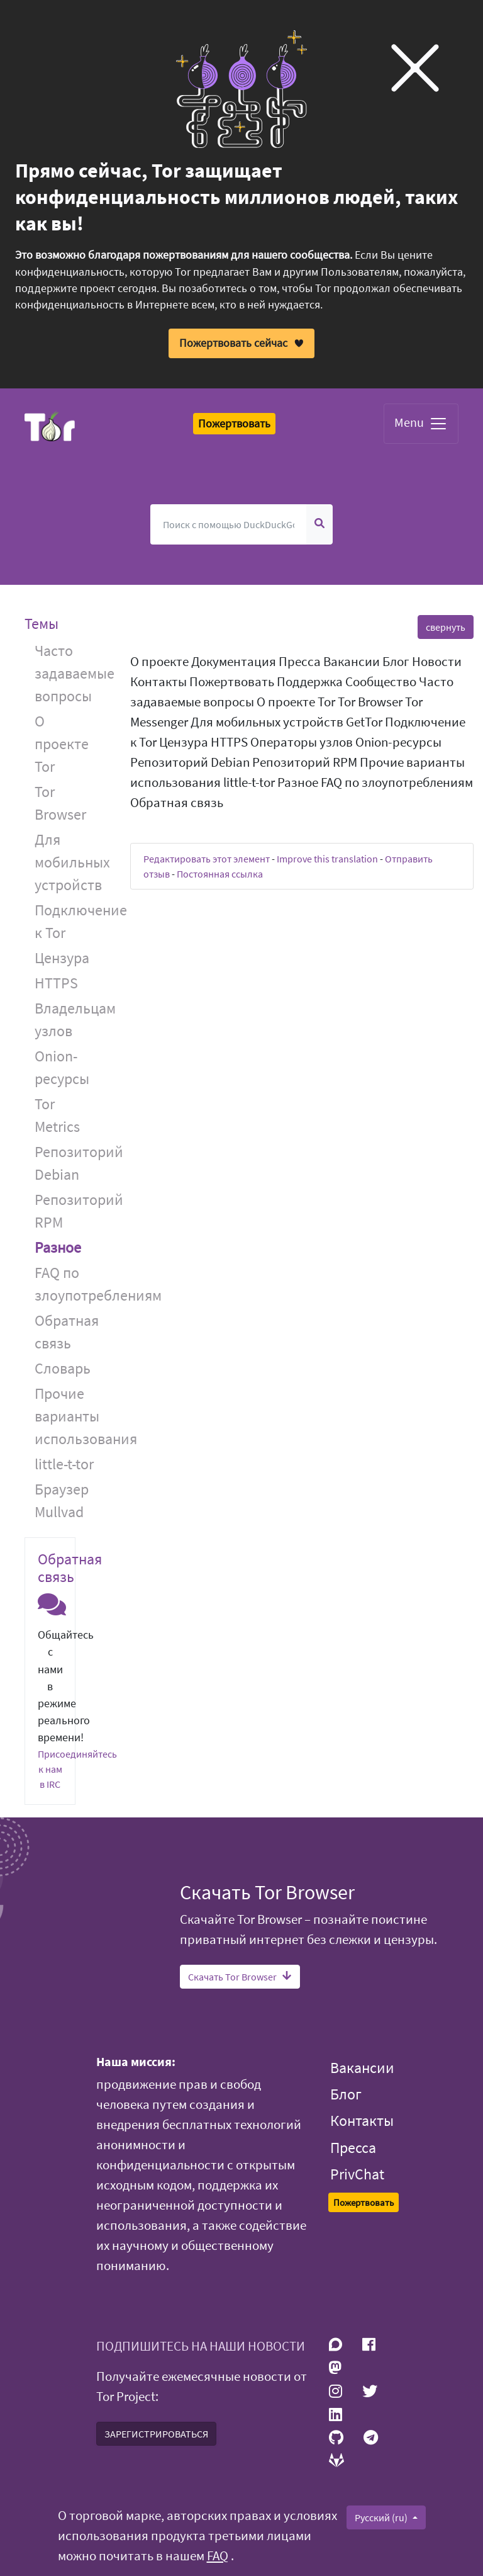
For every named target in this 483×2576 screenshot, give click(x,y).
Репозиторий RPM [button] (73, 1210)
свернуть (445, 627)
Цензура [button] (62, 957)
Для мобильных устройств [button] (72, 861)
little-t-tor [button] (64, 1463)
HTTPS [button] (56, 982)
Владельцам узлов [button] (73, 1019)
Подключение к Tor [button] (73, 921)
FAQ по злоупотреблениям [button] (73, 1283)
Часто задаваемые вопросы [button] (73, 672)
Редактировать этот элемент (206, 858)
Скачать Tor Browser (240, 1976)
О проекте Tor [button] (62, 743)
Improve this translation (327, 858)
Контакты (362, 2120)
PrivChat (357, 2174)
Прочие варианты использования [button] (73, 1415)
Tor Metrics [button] (57, 1114)
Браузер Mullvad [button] (62, 1500)
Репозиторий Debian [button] (73, 1162)
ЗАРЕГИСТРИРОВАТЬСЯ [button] (156, 2433)
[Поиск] (228, 524)
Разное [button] (58, 1247)
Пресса (353, 2147)
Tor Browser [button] (60, 802)
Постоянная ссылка (220, 873)
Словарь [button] (63, 1367)
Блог (346, 2094)
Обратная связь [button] (67, 1331)
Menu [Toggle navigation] (421, 423)
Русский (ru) (382, 2517)
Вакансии (362, 2067)
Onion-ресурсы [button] (62, 1067)
